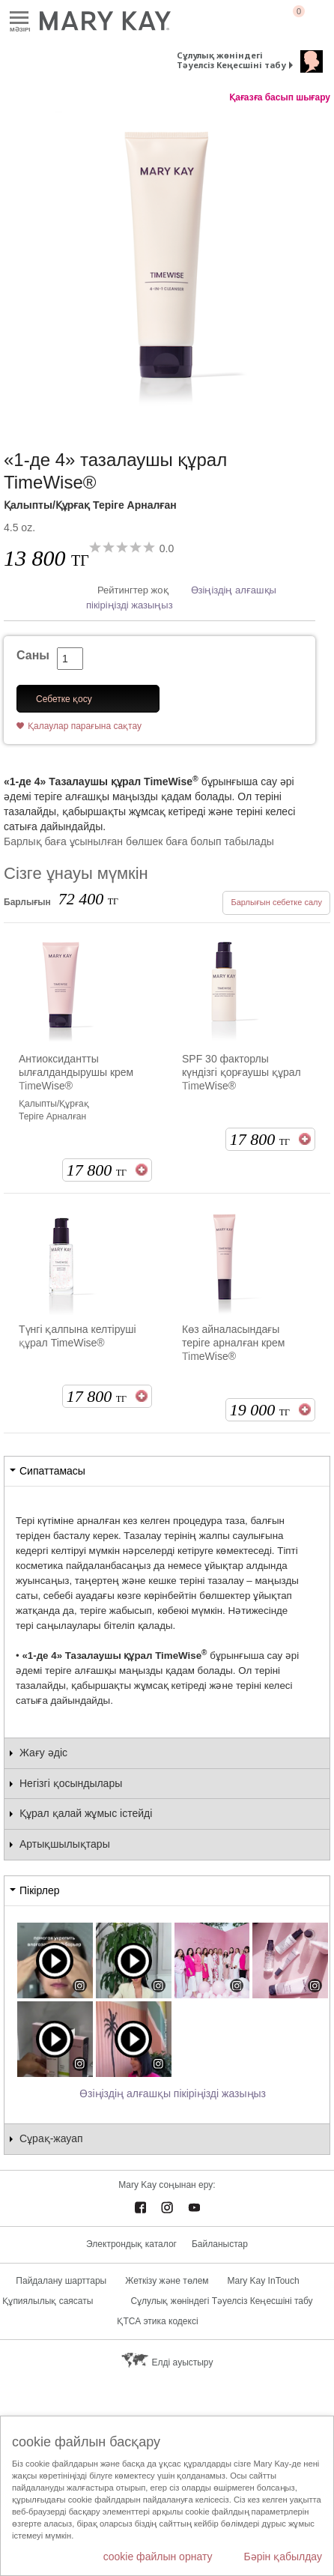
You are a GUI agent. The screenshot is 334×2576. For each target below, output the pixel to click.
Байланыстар (220, 2244)
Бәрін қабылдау (282, 2557)
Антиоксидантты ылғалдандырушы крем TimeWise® (76, 1072)
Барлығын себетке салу (276, 902)
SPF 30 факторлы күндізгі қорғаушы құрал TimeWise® (241, 1072)
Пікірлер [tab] (39, 1890)
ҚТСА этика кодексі (157, 2321)
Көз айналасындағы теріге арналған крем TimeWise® (233, 1342)
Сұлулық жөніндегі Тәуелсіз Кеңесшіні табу (231, 60)
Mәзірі (19, 18)
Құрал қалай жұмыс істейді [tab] (85, 1813)
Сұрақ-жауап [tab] (51, 2138)
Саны (32, 655)
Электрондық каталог (131, 2244)
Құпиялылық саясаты (47, 2301)
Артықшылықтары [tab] (64, 1844)
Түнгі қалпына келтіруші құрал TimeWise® (77, 1336)
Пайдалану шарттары (61, 2281)
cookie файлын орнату (158, 2557)
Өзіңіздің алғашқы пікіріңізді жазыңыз (172, 2093)
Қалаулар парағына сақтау (85, 726)
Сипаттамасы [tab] (52, 1471)
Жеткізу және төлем (166, 2281)
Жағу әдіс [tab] (43, 1753)
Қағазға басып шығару (279, 97)
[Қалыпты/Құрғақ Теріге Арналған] (167, 261)
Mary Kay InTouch (264, 2281)
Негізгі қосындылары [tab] (70, 1783)
